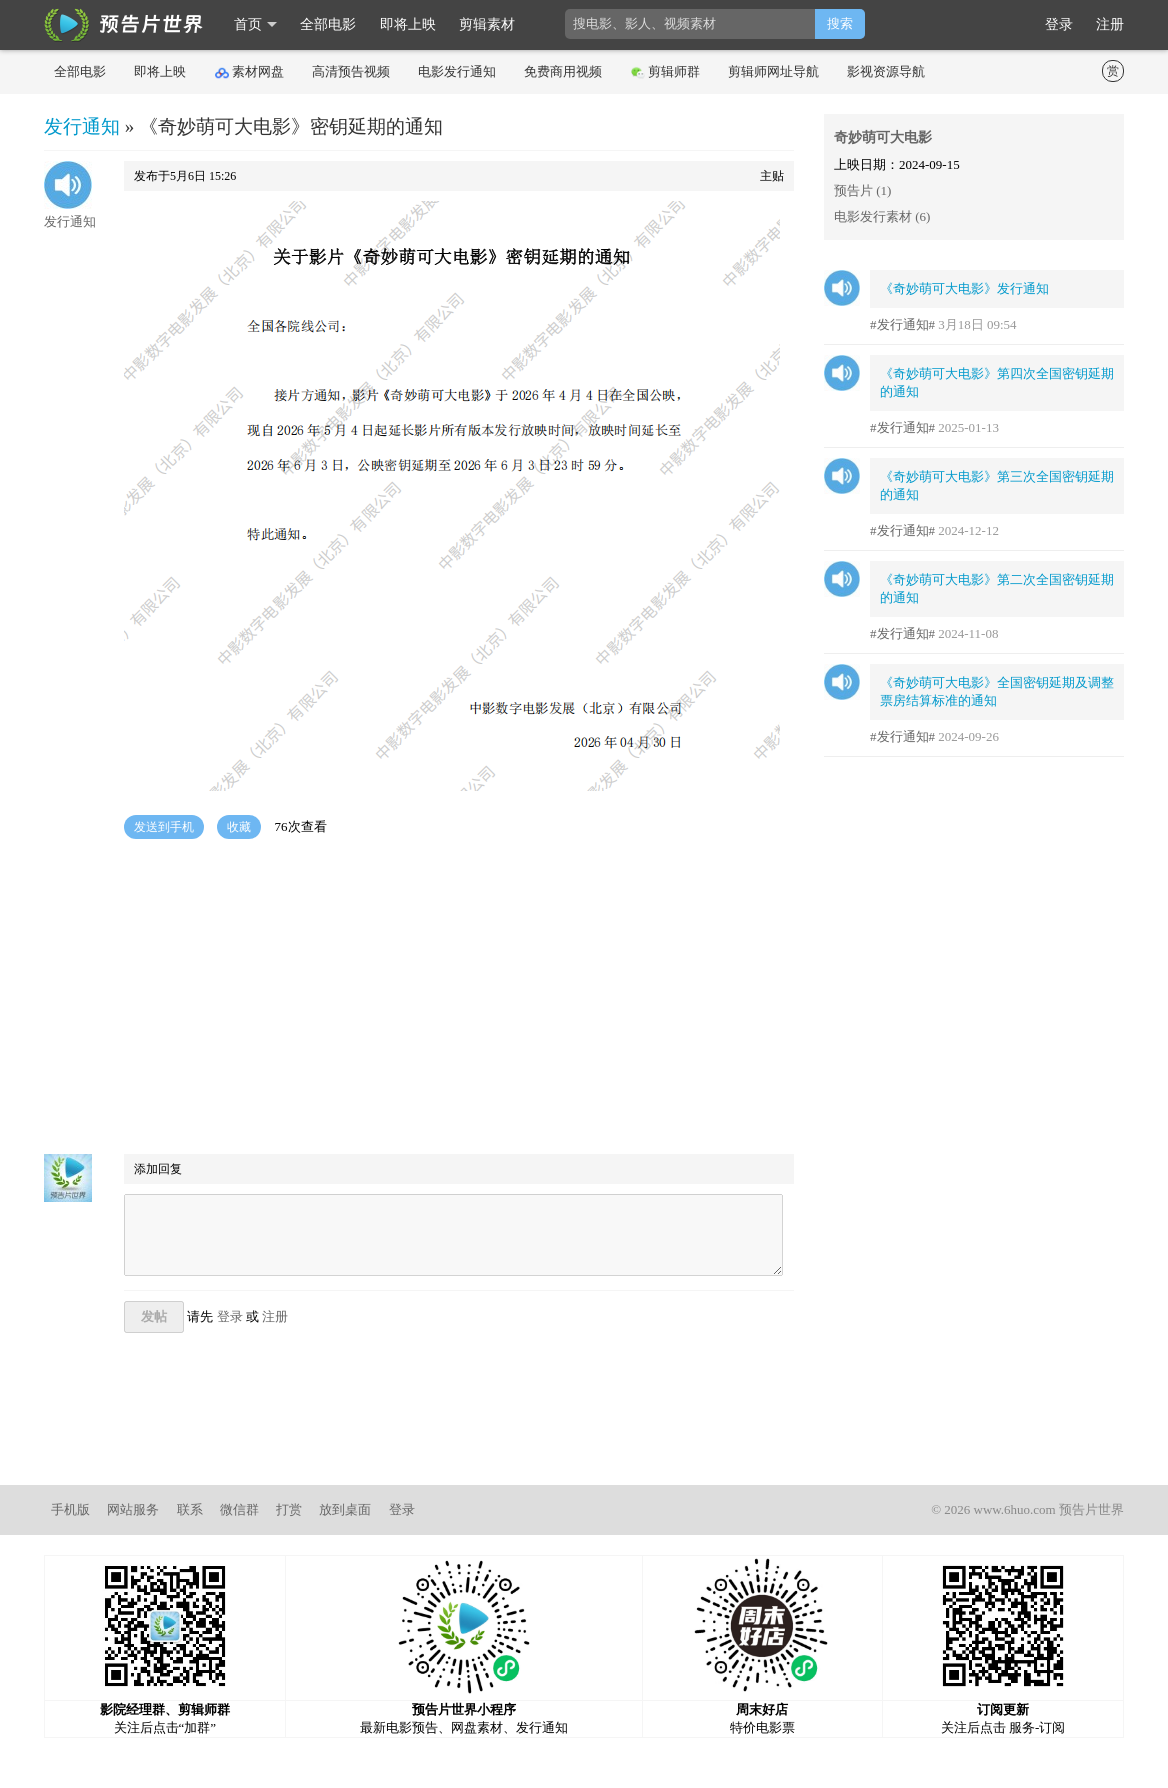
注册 (1110, 24)
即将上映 (408, 24)
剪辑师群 (665, 72)
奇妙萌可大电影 (883, 137)
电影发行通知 (457, 71)
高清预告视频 (351, 71)
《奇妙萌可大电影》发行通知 (964, 288)
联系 (190, 1509)
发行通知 (82, 126)
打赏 (289, 1509)
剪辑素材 (487, 24)
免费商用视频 (563, 71)
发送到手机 (164, 827)
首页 (248, 24)
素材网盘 (249, 72)
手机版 (70, 1509)
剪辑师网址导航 (773, 71)
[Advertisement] (419, 999)
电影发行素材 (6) (882, 216)
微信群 (239, 1509)
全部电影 (328, 24)
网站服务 (133, 1509)
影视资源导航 (886, 71)
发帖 (154, 1316)
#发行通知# (902, 324)
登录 (1059, 24)
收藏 (239, 827)
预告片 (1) (862, 190)
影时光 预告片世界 (124, 25)
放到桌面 (345, 1509)
